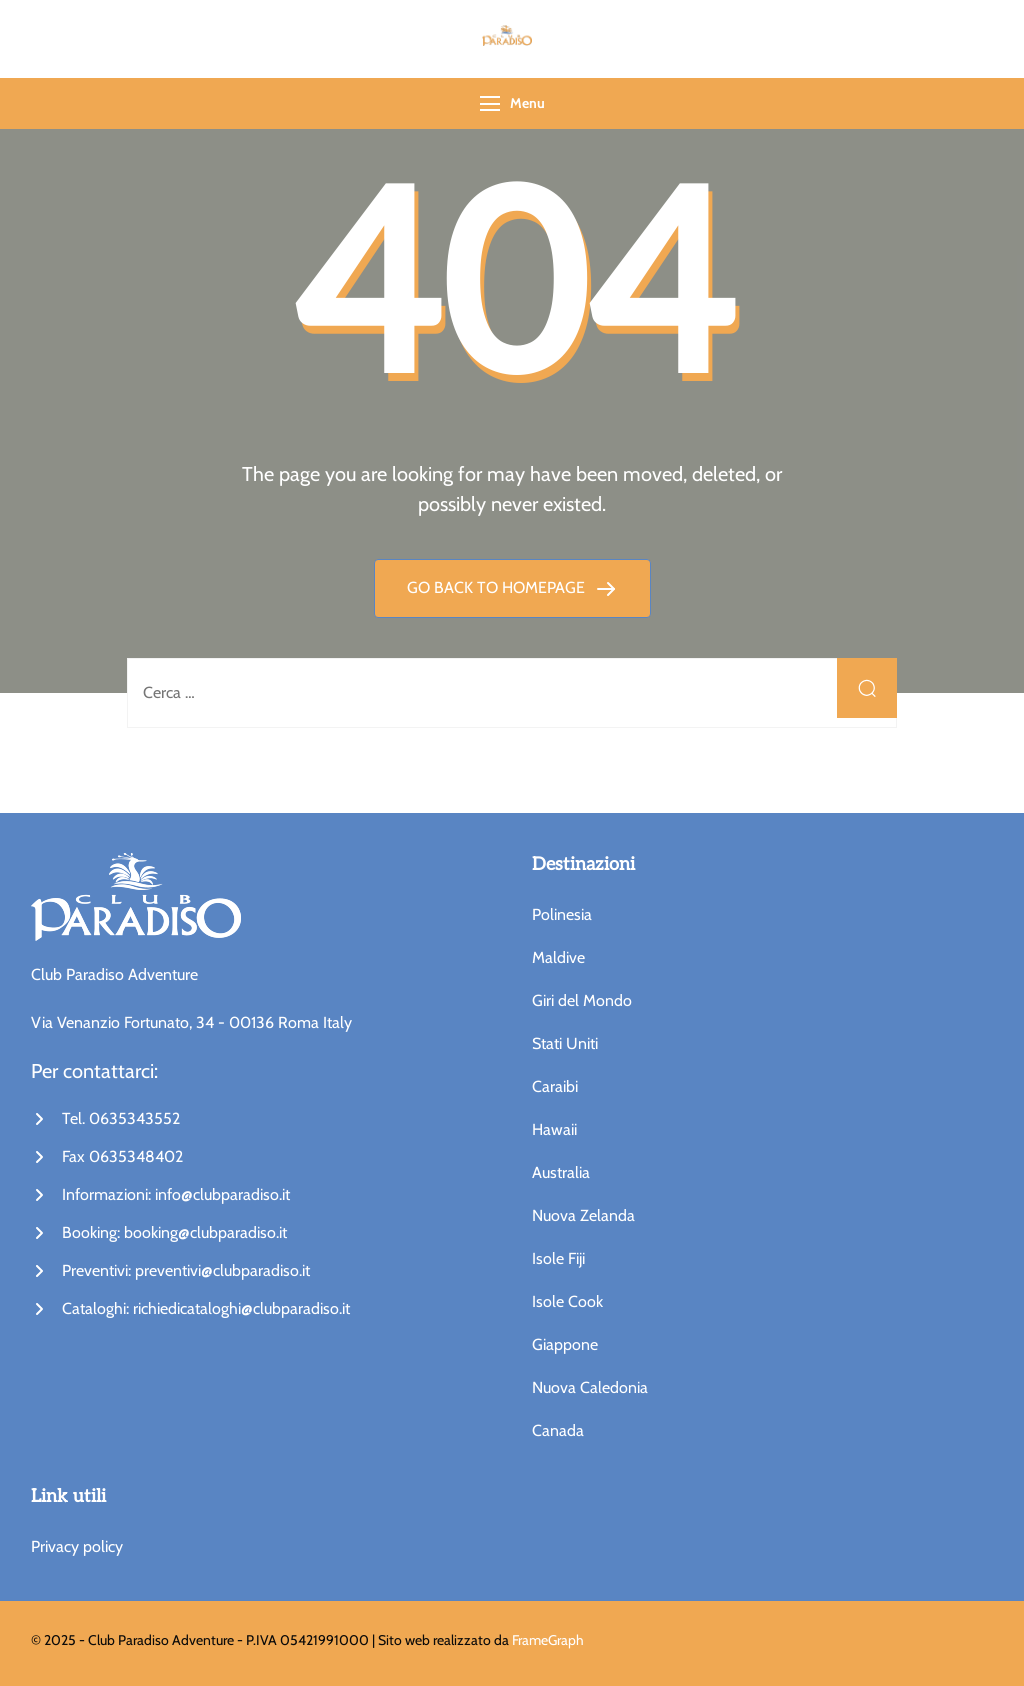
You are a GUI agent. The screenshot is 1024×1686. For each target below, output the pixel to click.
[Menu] (490, 103)
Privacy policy (77, 1546)
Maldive (558, 957)
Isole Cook (567, 1301)
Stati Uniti (565, 1043)
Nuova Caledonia (590, 1387)
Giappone (565, 1344)
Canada (558, 1430)
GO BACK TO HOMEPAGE (498, 587)
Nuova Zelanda (583, 1215)
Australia (561, 1172)
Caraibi (555, 1086)
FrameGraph (548, 1640)
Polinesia (562, 914)
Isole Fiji (558, 1258)
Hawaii (554, 1129)
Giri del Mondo (582, 1000)
